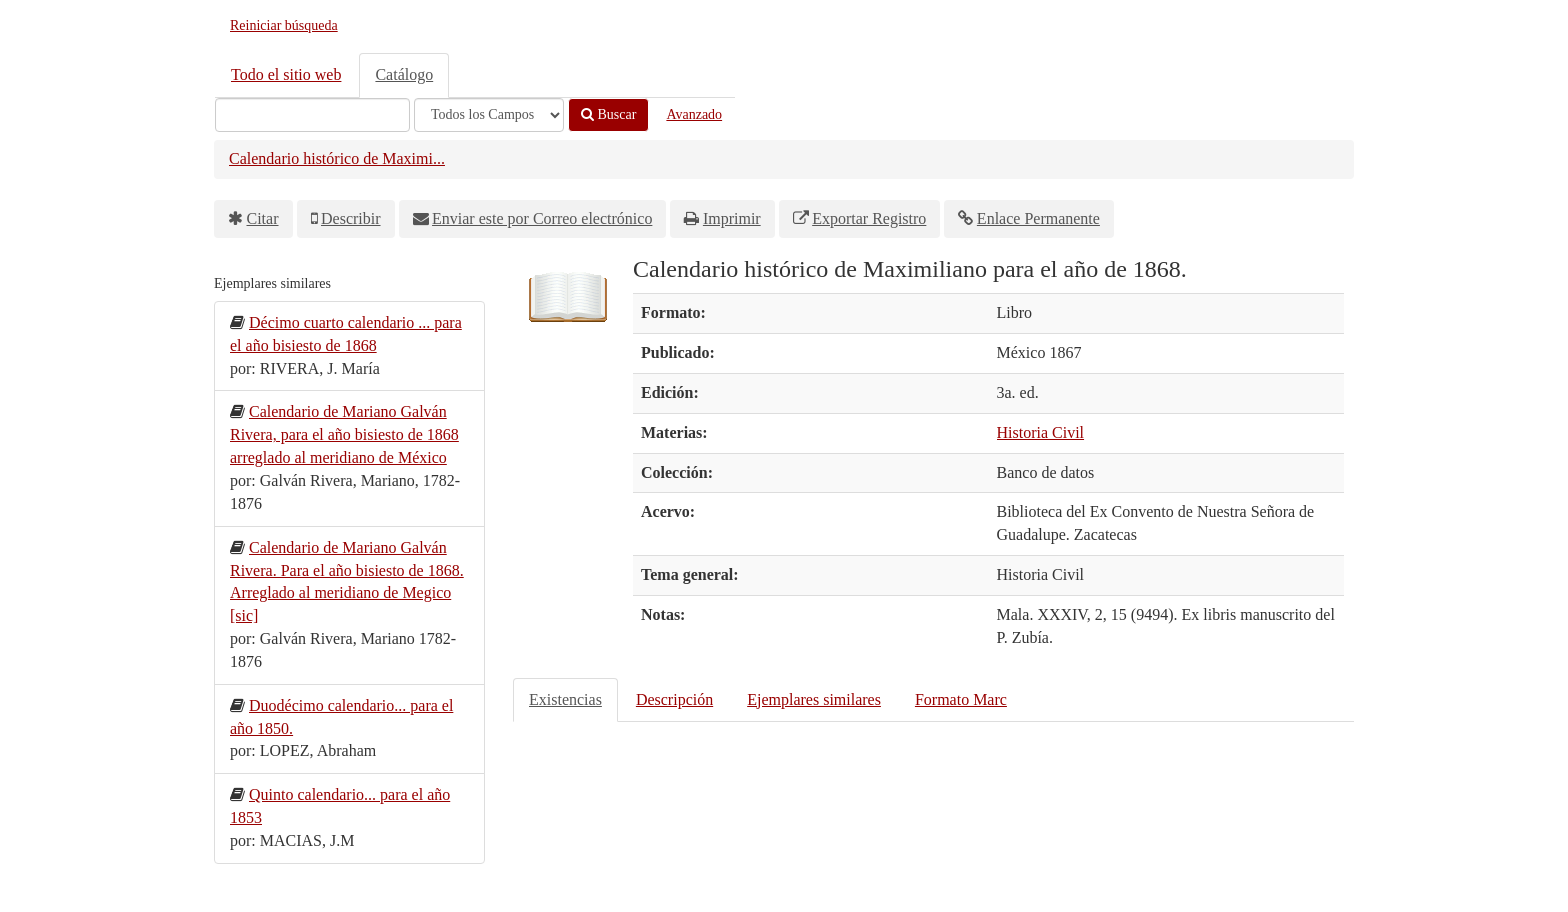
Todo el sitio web (286, 74)
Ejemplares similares (814, 699)
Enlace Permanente (1038, 218)
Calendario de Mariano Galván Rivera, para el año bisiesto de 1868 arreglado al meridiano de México (344, 434)
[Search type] (489, 115)
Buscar (608, 114)
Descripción (674, 699)
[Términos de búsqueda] (312, 115)
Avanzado (694, 114)
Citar (263, 218)
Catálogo (404, 74)
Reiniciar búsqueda (284, 25)
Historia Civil (1041, 432)
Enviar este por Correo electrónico (542, 218)
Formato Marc (961, 699)
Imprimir (732, 218)
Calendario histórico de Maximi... (337, 158)
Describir (351, 218)
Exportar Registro (869, 218)
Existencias (565, 699)
